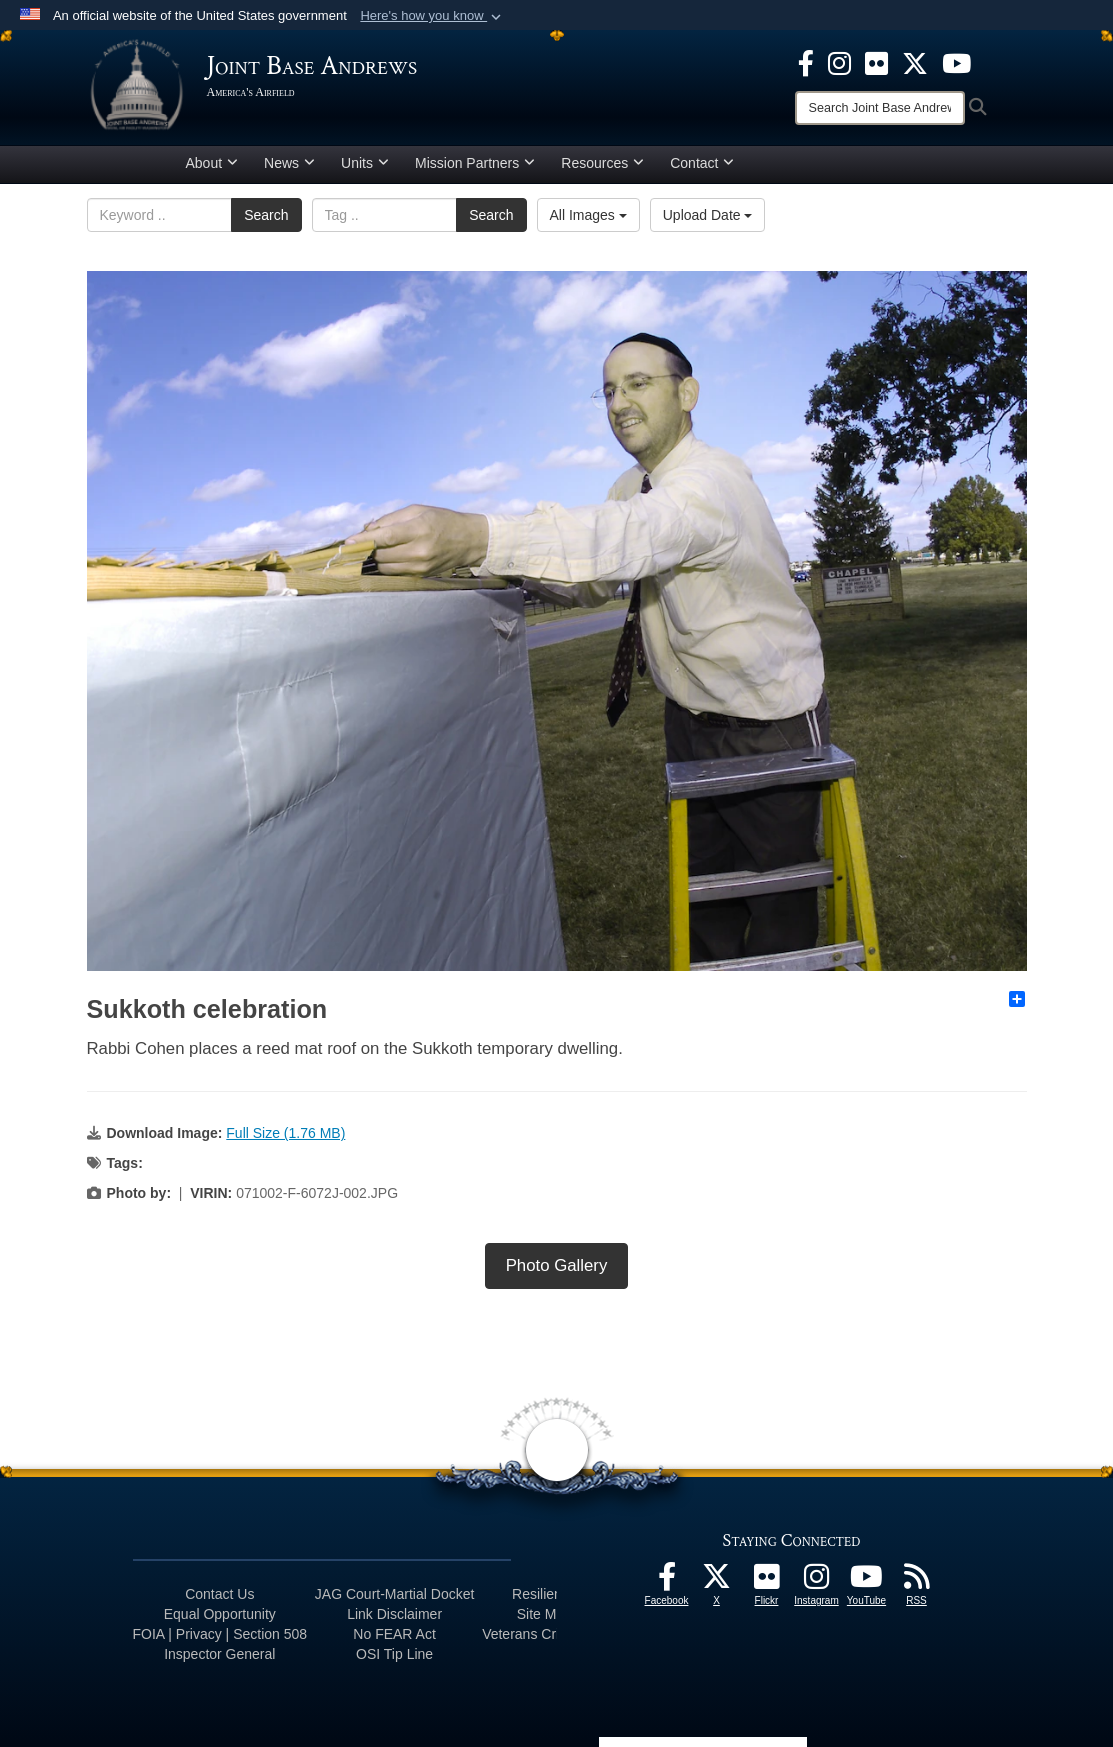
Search (266, 215)
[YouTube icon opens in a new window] (956, 62)
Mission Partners (475, 163)
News (289, 163)
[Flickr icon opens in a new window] (876, 62)
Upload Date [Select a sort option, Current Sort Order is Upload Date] (708, 215)
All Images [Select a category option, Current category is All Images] (588, 215)
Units (365, 163)
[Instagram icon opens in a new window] (839, 62)
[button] (432, 16)
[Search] (880, 108)
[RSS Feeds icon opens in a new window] (917, 1582)
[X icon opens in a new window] (915, 62)
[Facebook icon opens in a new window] (806, 62)
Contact (702, 163)
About (212, 163)
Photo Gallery (557, 1265)
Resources (602, 163)
